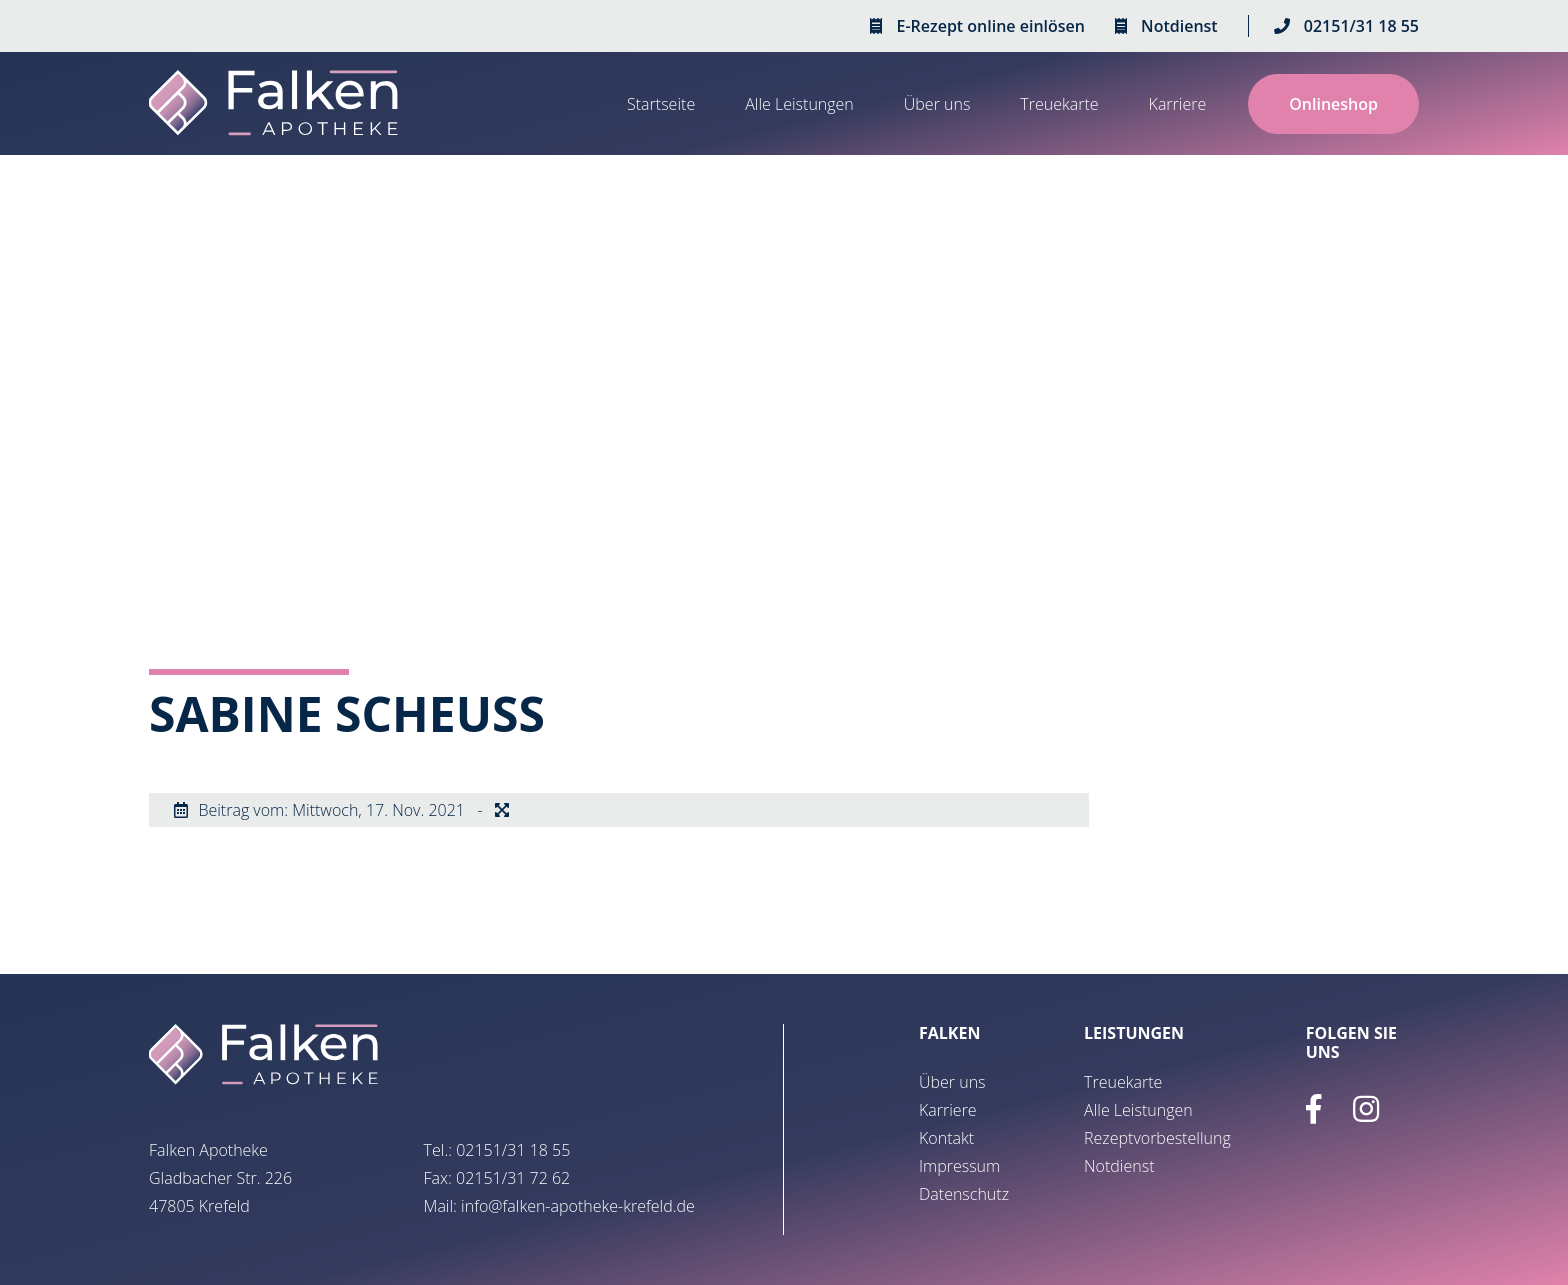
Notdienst (1179, 26)
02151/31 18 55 (1361, 26)
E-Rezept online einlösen (990, 26)
